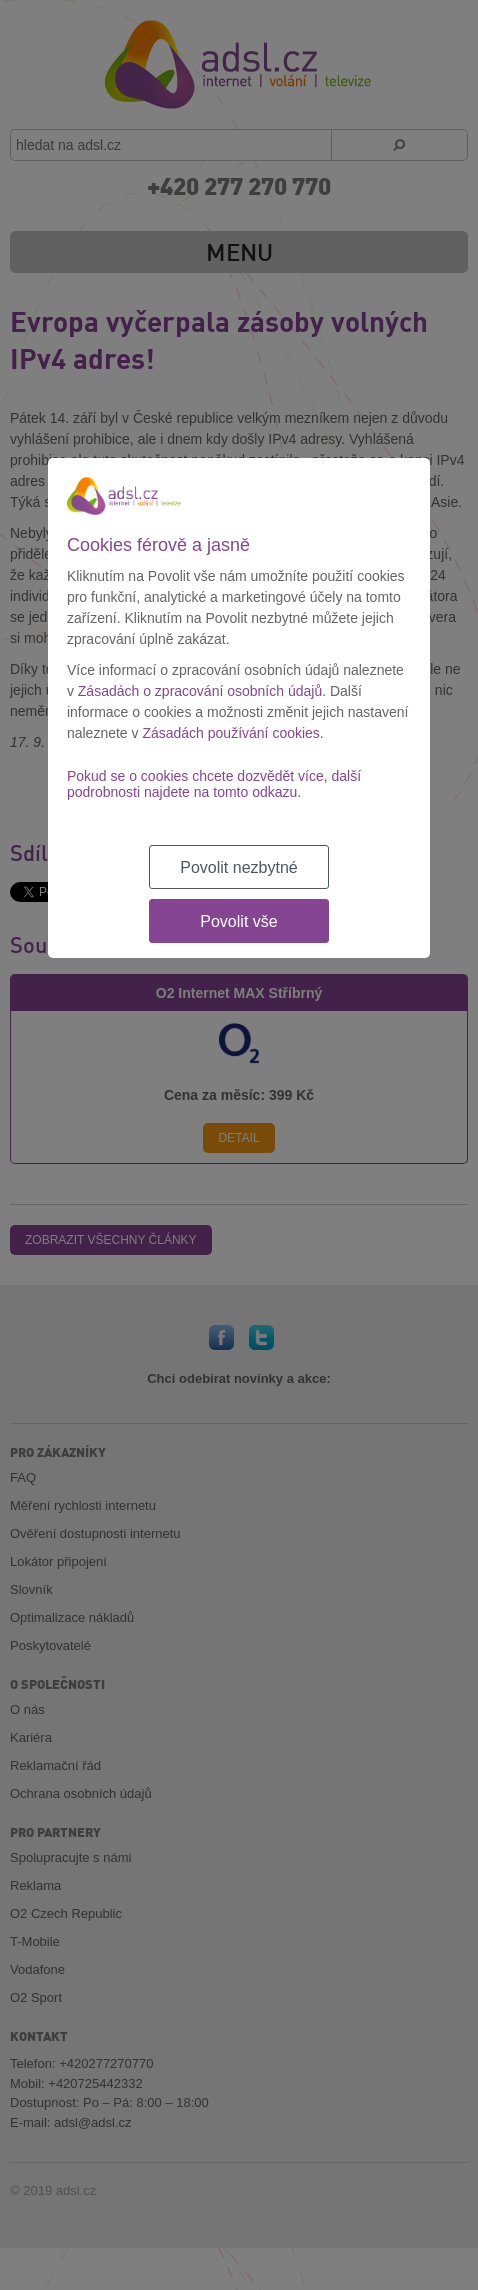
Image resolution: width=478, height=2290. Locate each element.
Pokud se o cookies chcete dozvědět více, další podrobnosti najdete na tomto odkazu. (214, 784)
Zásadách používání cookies (230, 733)
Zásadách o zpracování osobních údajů (200, 691)
